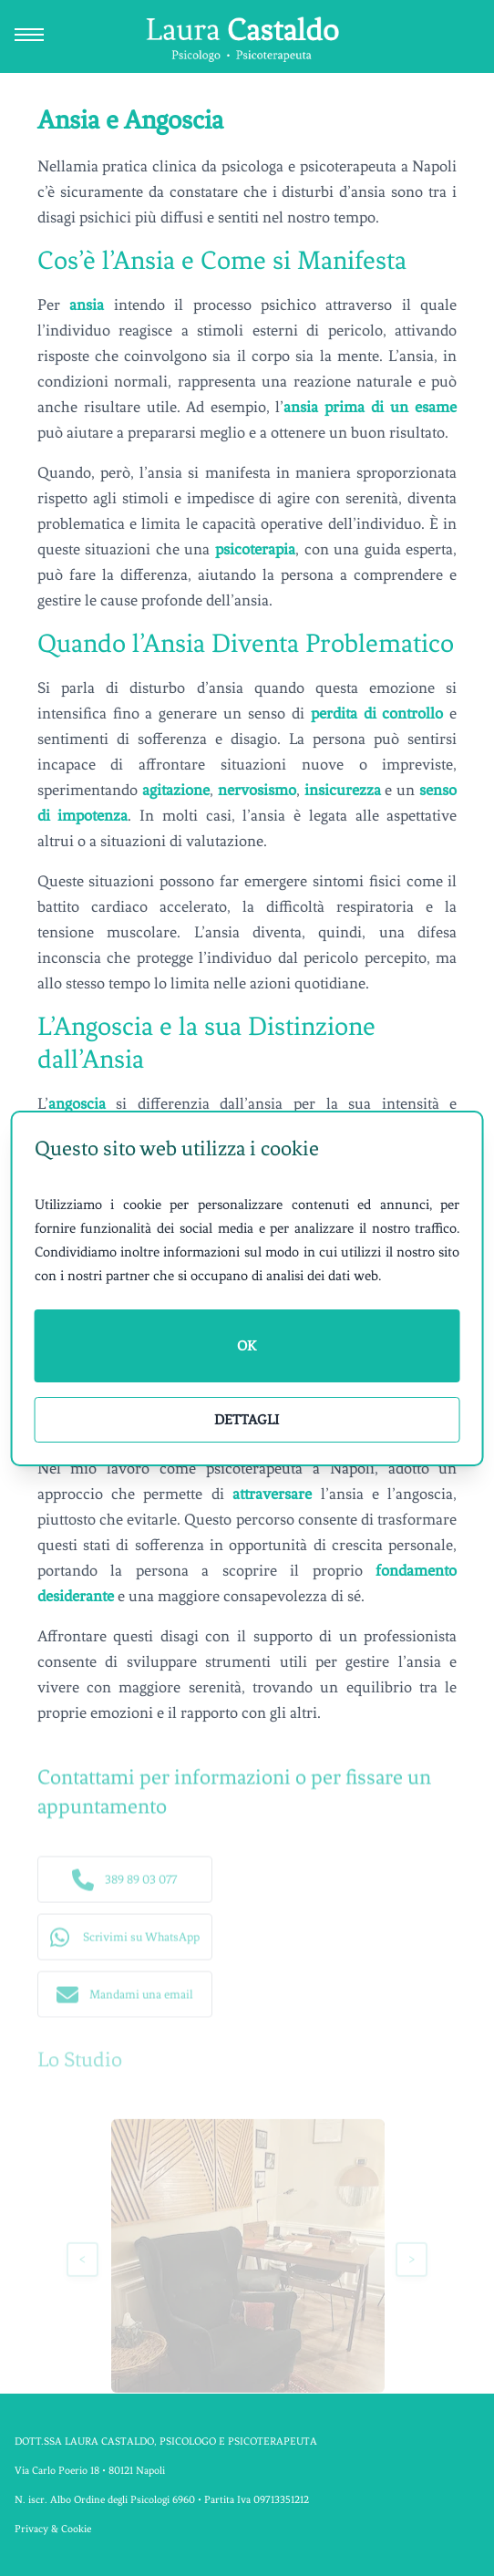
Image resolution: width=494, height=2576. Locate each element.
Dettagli (246, 1420)
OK (246, 1346)
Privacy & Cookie (53, 2528)
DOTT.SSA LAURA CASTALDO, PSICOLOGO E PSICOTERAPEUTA (166, 2441)
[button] (124, 1882)
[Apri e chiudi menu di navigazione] (29, 36)
